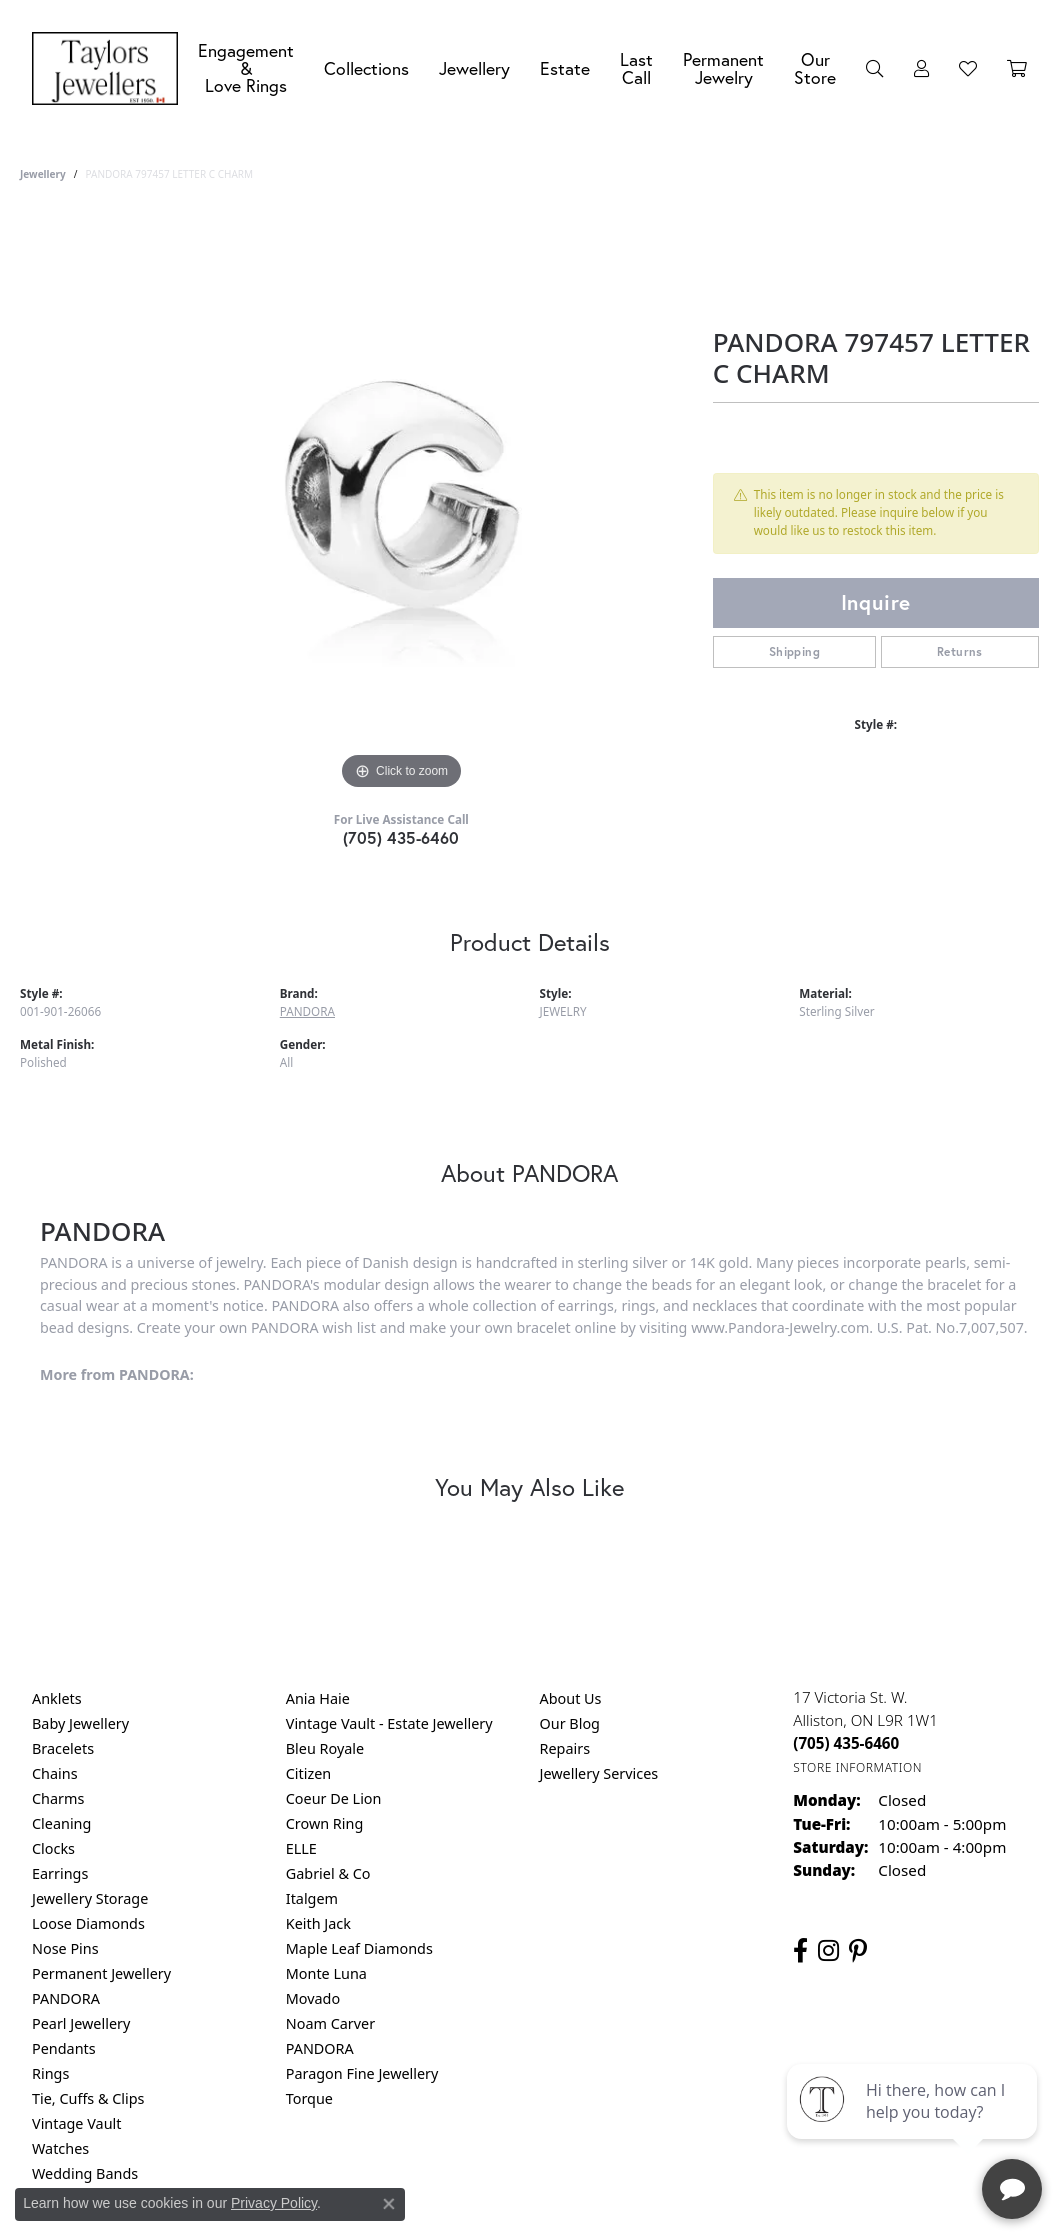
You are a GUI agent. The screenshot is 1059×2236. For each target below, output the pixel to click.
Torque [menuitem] (309, 2098)
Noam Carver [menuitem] (330, 2023)
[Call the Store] (846, 1743)
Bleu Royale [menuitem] (325, 1748)
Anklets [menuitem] (57, 1698)
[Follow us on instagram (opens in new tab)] (828, 1951)
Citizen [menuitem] (309, 1773)
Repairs (565, 1748)
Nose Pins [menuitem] (65, 1948)
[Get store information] (857, 1767)
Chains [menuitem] (55, 1773)
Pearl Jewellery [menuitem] (81, 2023)
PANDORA (307, 1011)
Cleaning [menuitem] (61, 1823)
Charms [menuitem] (58, 1798)
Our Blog (570, 1723)
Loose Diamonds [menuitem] (88, 1923)
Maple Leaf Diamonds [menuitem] (359, 1948)
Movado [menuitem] (313, 1998)
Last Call (636, 68)
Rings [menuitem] (50, 2073)
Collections (366, 68)
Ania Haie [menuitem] (318, 1698)
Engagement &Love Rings (246, 68)
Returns (960, 651)
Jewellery (474, 68)
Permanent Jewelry (723, 68)
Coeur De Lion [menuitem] (334, 1798)
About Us (571, 1698)
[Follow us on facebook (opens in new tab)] (800, 1951)
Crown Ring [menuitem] (325, 1823)
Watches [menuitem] (60, 2148)
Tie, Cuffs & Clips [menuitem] (88, 2098)
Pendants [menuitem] (64, 2048)
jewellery (43, 174)
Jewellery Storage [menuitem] (90, 1898)
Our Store (815, 68)
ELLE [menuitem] (301, 1848)
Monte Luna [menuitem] (326, 1973)
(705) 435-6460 (401, 837)
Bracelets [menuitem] (63, 1748)
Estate (565, 68)
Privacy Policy (274, 2203)
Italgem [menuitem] (312, 1898)
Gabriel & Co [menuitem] (328, 1873)
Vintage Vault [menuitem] (76, 2123)
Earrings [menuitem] (60, 1873)
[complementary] (914, 2126)
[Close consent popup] (389, 2204)
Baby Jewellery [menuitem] (80, 1723)
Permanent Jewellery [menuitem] (101, 1973)
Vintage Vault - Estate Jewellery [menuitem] (389, 1723)
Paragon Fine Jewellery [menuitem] (362, 2073)
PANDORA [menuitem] (66, 1998)
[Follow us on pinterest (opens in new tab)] (858, 1951)
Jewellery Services (599, 1773)
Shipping (794, 651)
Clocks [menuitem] (53, 1848)
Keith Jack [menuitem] (318, 1923)
